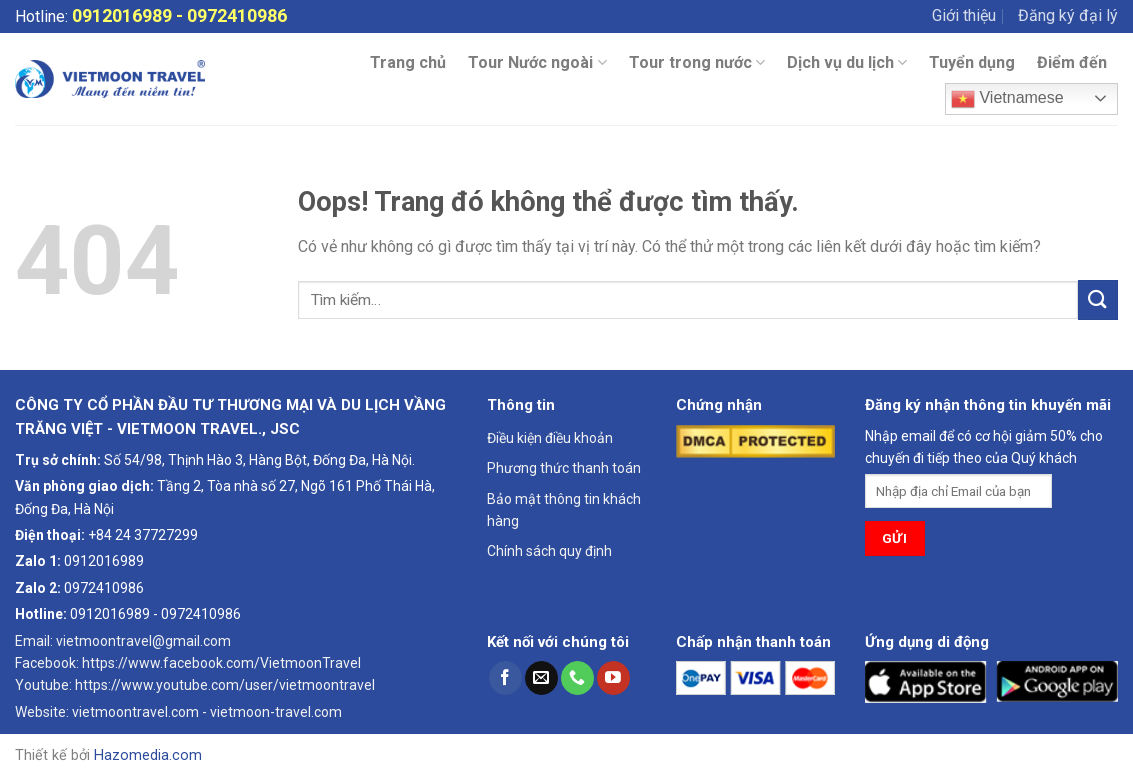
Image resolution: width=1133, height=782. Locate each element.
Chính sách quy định (549, 551)
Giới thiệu (964, 15)
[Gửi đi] (1098, 299)
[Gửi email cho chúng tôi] (541, 678)
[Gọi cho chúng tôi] (577, 678)
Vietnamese (1007, 99)
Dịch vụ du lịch (847, 63)
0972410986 (104, 588)
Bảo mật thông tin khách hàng (564, 510)
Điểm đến (1072, 62)
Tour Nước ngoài (537, 63)
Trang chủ (408, 62)
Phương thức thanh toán (564, 468)
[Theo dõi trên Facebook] (505, 678)
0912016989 (122, 15)
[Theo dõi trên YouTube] (613, 678)
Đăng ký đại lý (1068, 15)
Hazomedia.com (148, 755)
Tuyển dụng (972, 62)
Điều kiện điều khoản (550, 438)
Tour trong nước (697, 63)
